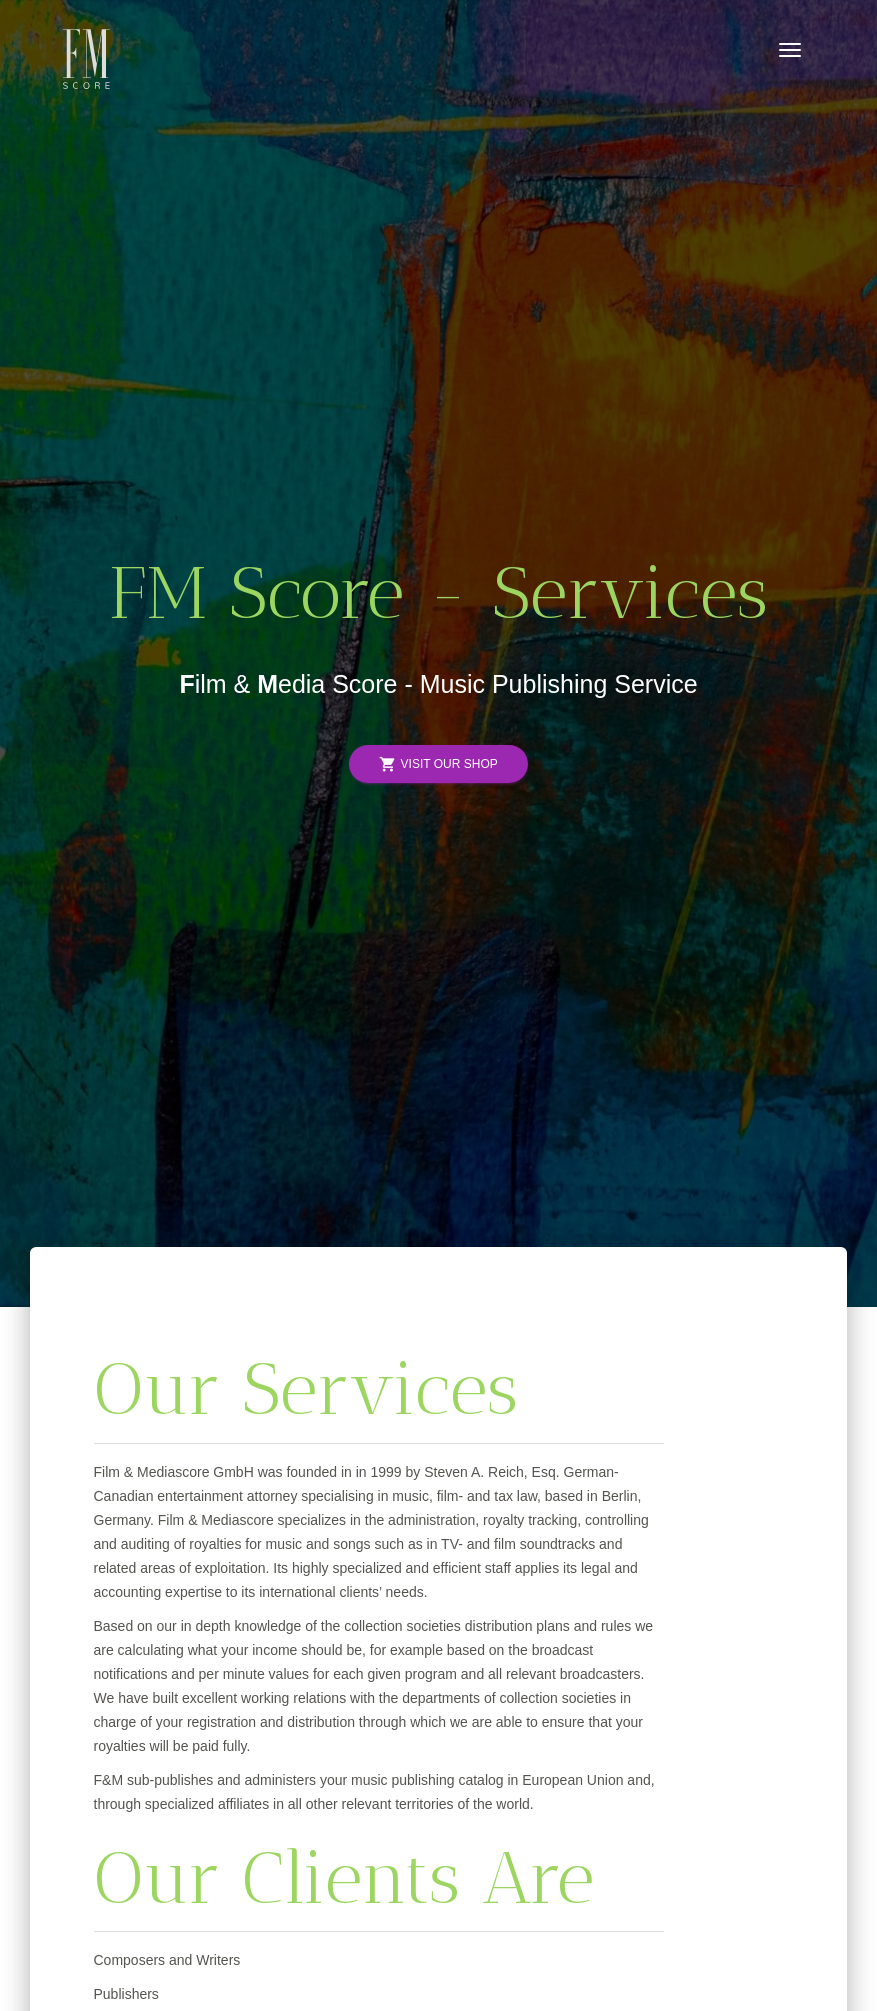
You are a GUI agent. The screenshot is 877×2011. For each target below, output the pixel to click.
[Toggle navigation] (790, 50)
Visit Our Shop (438, 764)
